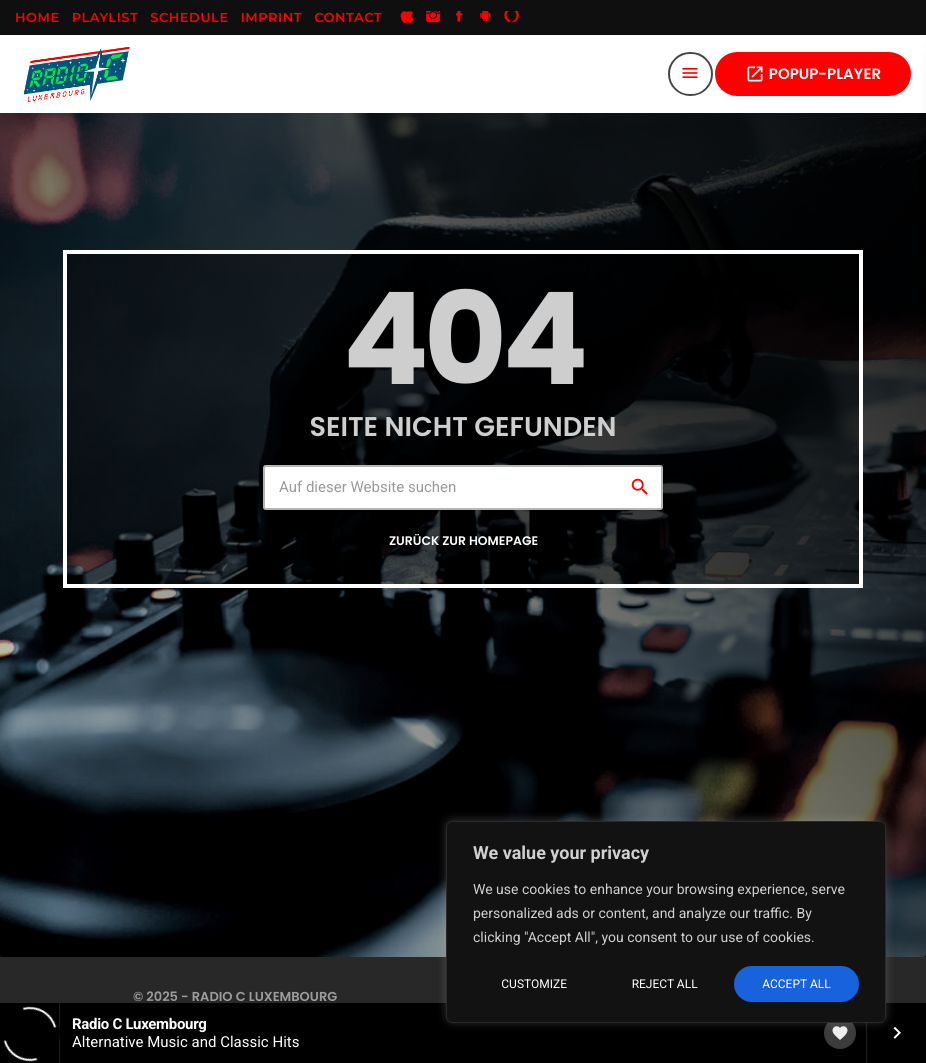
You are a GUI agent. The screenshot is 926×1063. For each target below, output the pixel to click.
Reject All (665, 984)
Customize (534, 984)
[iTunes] (407, 18)
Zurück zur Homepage (463, 541)
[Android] (486, 18)
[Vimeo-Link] (77, 74)
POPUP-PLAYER (813, 74)
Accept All (796, 984)
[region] (666, 922)
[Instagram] (433, 18)
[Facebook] (459, 18)
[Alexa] (512, 18)
